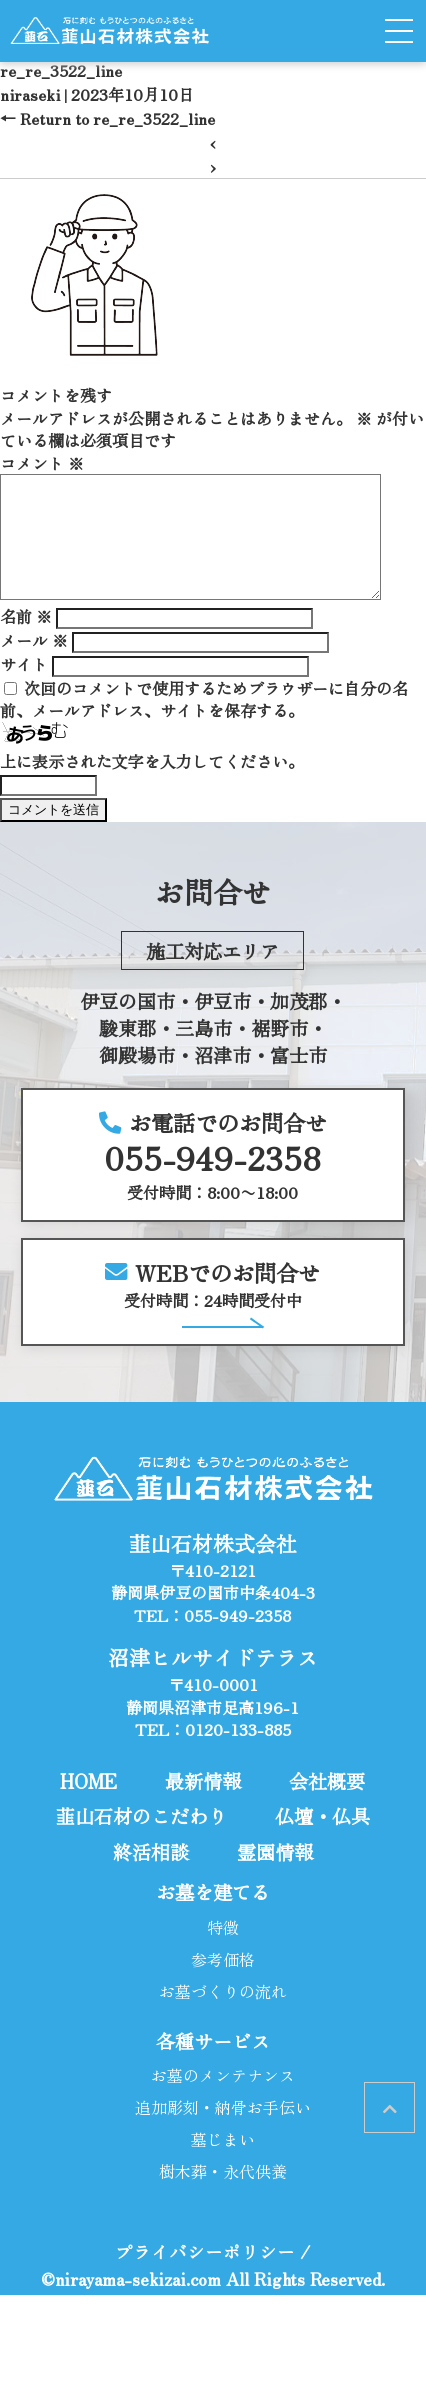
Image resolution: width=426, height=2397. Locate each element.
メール (34, 664)
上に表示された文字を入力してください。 (152, 785)
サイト (24, 688)
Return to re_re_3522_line (107, 118)
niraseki (30, 94)
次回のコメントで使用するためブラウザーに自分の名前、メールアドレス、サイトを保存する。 (204, 723)
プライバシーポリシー (205, 2275)
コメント (42, 463)
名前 (26, 640)
